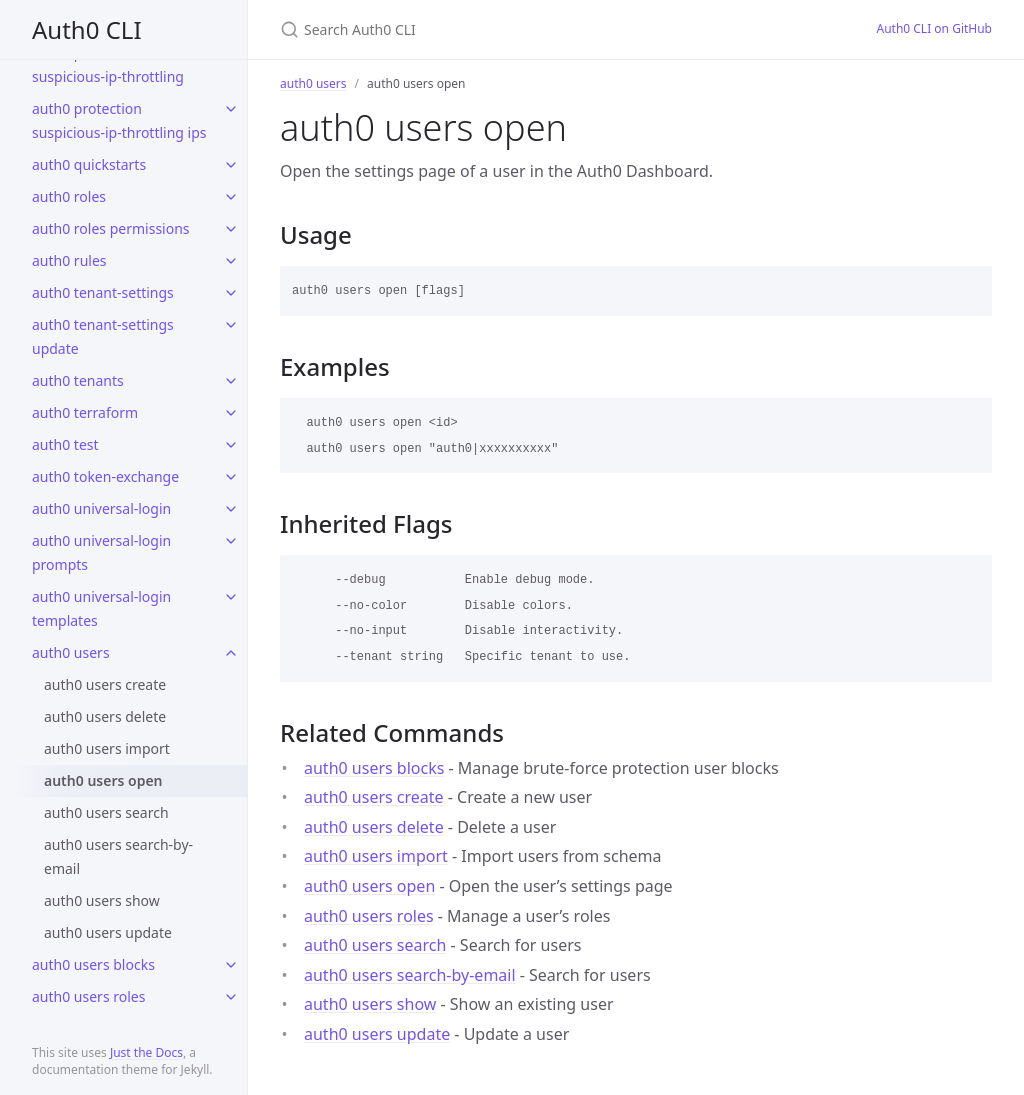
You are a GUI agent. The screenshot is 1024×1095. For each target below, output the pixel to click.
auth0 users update (108, 932)
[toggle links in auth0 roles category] (231, 197)
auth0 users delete (105, 716)
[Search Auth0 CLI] (516, 29)
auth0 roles (69, 196)
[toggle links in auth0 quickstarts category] (231, 165)
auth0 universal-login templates (101, 608)
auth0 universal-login (101, 508)
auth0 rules (69, 260)
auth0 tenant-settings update (103, 336)
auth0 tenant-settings (103, 292)
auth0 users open (103, 780)
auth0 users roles (88, 996)
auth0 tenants (78, 380)
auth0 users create (105, 684)
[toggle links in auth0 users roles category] (231, 997)
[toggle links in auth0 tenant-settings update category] (231, 325)
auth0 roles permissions (111, 228)
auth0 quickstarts (89, 164)
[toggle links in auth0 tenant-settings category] (231, 293)
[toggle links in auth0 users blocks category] (231, 965)
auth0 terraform (85, 412)
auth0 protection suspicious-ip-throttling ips (119, 120)
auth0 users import (107, 748)
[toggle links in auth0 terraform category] (231, 413)
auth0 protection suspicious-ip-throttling (108, 64)
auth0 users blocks (93, 964)
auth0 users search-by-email (118, 856)
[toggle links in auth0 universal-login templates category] (231, 597)
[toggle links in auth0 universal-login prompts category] (231, 541)
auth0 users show (102, 900)
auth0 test (65, 444)
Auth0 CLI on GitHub (934, 28)
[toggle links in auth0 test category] (231, 445)
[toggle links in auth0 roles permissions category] (231, 229)
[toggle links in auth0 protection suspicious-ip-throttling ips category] (231, 109)
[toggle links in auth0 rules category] (231, 261)
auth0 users (71, 652)
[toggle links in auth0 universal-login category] (231, 509)
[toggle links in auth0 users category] (231, 653)
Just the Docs (146, 1052)
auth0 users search (106, 812)
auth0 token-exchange (105, 476)
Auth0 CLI (87, 29)
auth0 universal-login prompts (101, 552)
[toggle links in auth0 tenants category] (231, 381)
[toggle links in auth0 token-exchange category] (231, 477)
